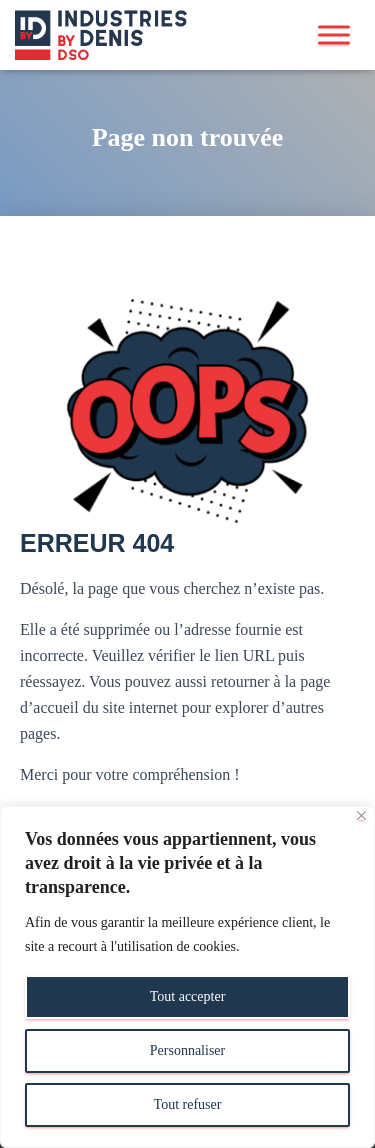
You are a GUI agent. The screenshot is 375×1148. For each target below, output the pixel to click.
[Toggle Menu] (334, 34)
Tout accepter (188, 996)
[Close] (361, 815)
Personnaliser (187, 1050)
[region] (187, 977)
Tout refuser (188, 1104)
